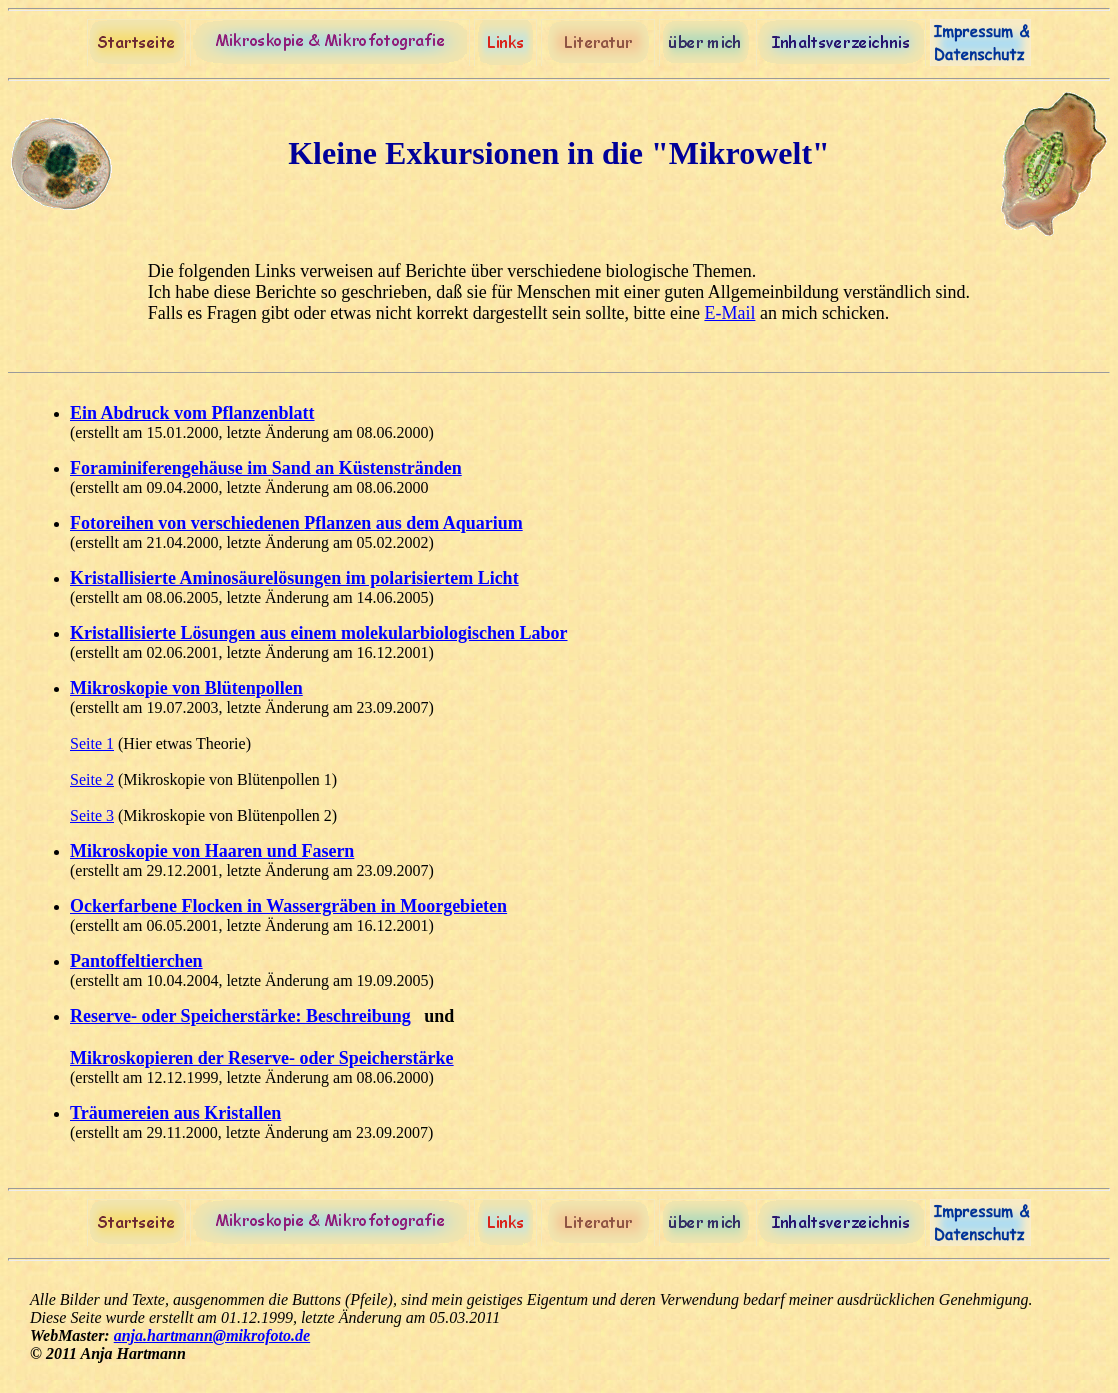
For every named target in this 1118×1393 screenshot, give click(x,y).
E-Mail (729, 313)
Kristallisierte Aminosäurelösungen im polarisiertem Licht (294, 578)
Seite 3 (92, 815)
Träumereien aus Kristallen (175, 1113)
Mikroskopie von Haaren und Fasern (212, 851)
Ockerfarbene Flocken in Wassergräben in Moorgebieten (288, 906)
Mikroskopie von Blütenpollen (186, 688)
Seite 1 (92, 743)
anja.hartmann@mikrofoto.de (212, 1335)
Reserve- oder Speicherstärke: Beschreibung (240, 1016)
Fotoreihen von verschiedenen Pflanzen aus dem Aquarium (296, 523)
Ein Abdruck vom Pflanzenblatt (192, 413)
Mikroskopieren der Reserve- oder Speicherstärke (262, 1058)
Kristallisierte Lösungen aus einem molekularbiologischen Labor (319, 633)
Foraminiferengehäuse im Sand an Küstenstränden (266, 468)
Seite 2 (92, 779)
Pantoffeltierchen (136, 961)
